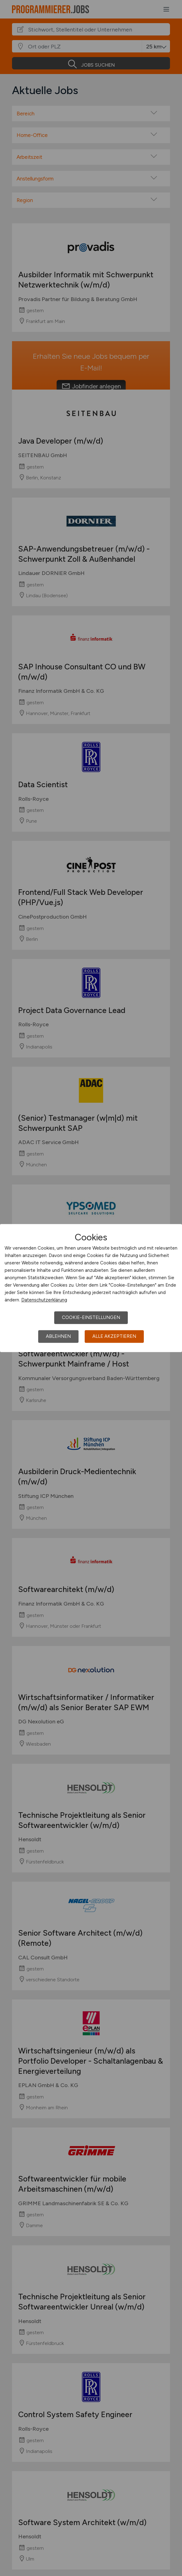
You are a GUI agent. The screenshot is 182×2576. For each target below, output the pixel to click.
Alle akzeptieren (114, 1336)
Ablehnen (58, 1336)
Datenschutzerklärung (44, 1300)
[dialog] (91, 1288)
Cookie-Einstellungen (91, 1317)
